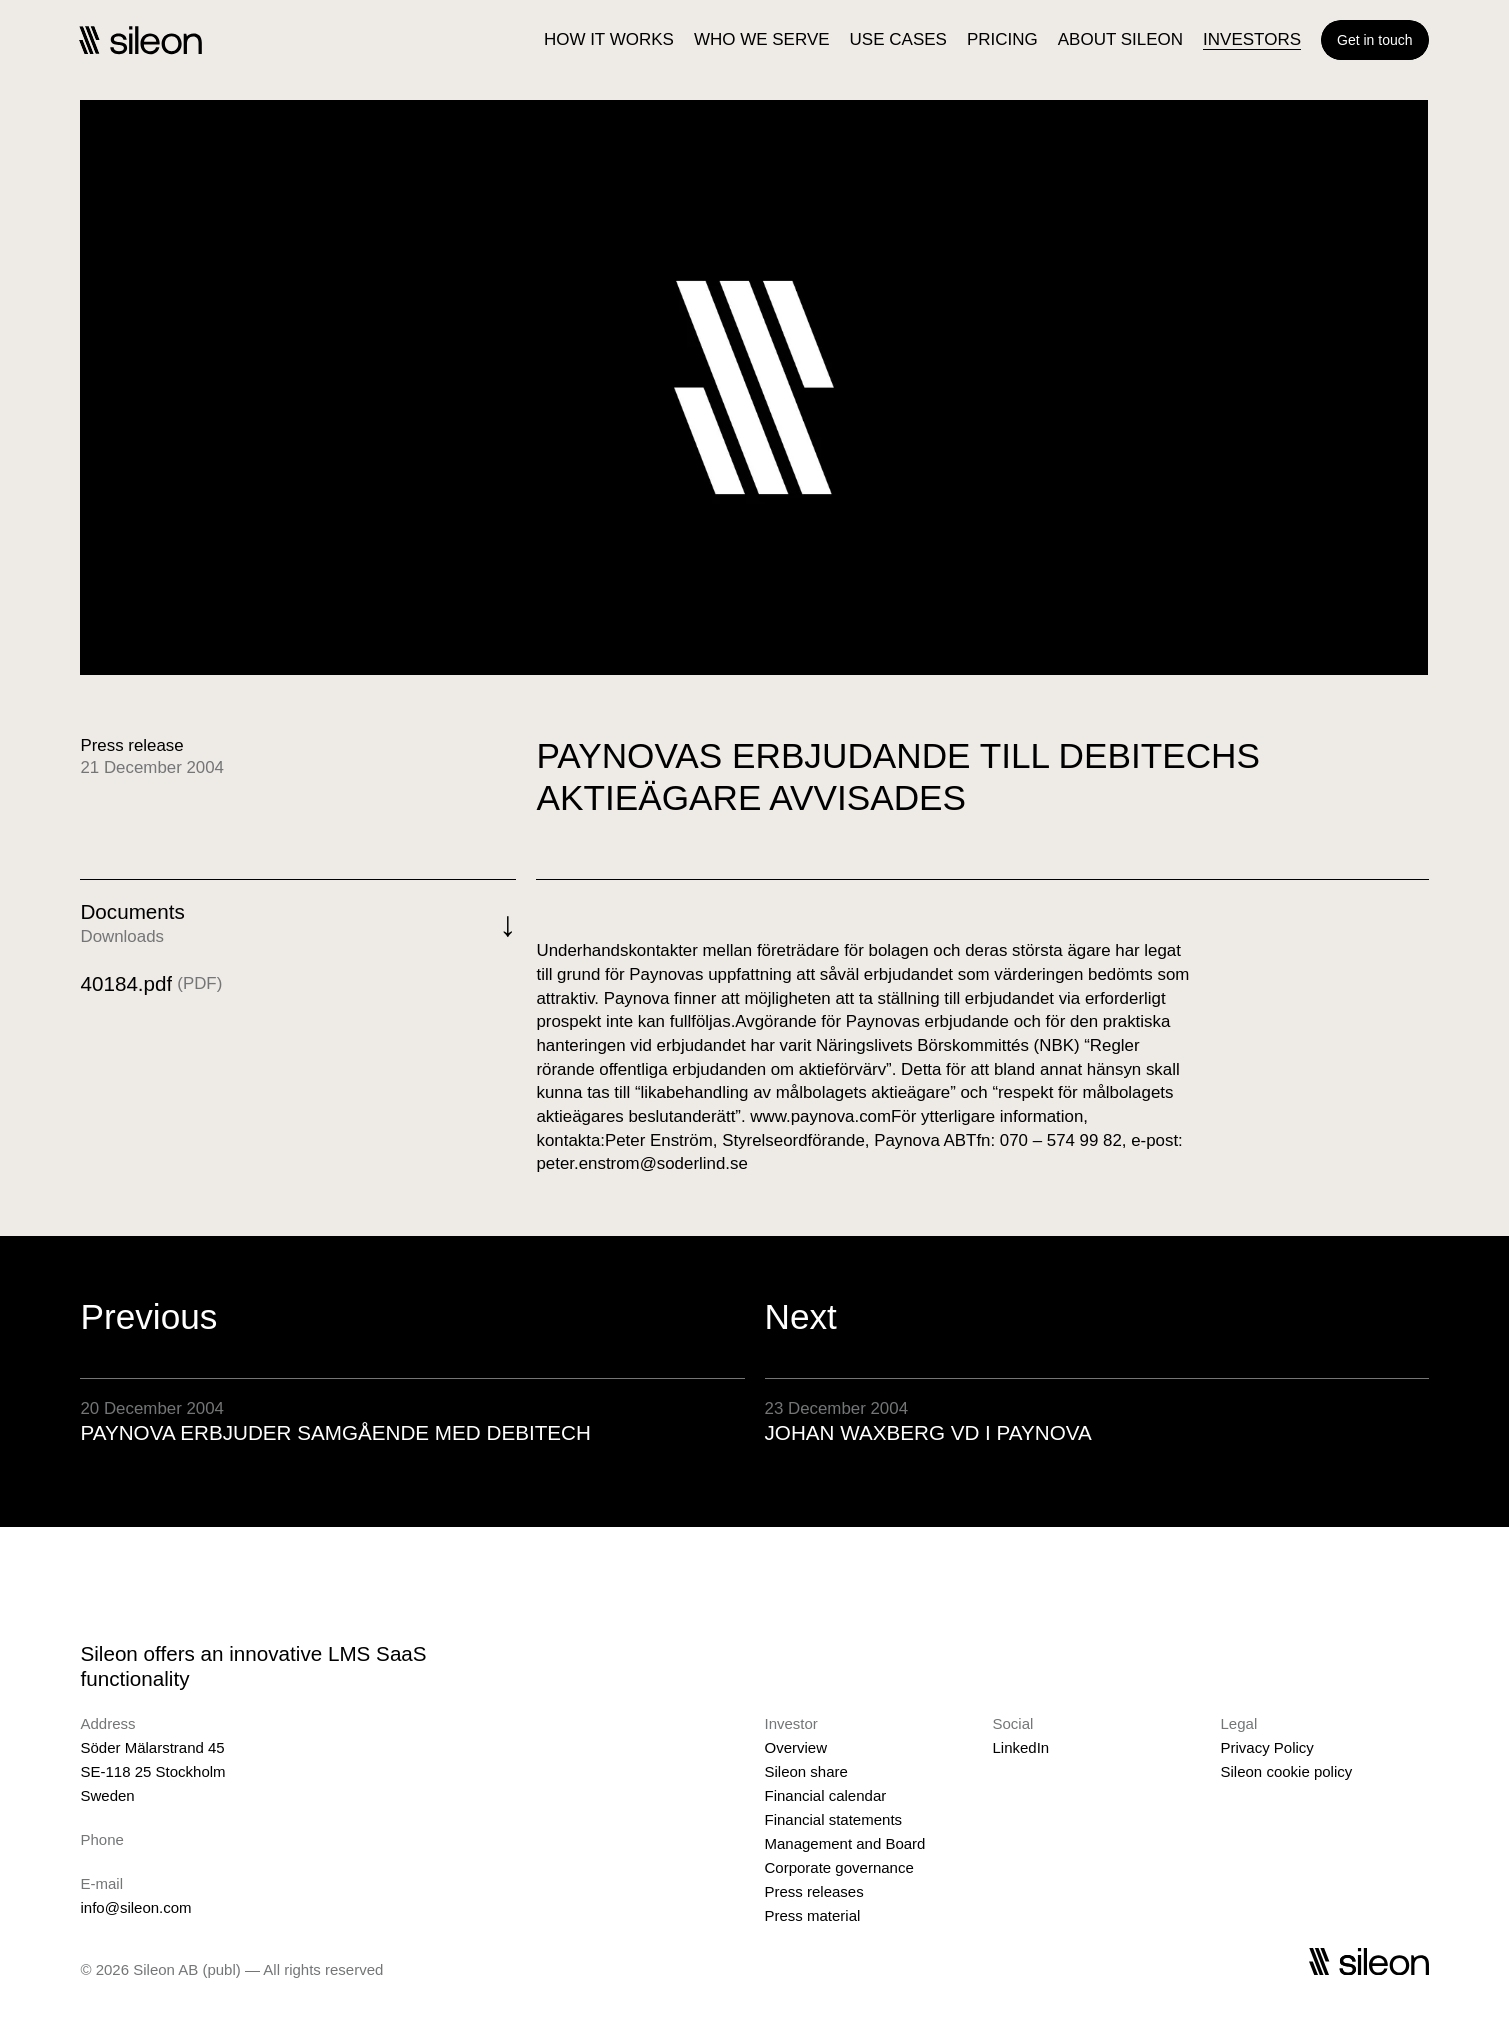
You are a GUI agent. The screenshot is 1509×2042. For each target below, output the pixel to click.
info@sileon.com (135, 1907)
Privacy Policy (1267, 1747)
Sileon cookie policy (1287, 1771)
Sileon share (806, 1771)
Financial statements (834, 1819)
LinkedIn (1021, 1747)
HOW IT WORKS (609, 39)
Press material (813, 1915)
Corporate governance (839, 1867)
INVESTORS (1252, 39)
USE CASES (898, 39)
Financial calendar (826, 1795)
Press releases (814, 1891)
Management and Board (845, 1843)
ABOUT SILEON (1120, 39)
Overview (796, 1747)
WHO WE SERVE (762, 39)
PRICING (1002, 39)
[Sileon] (140, 40)
